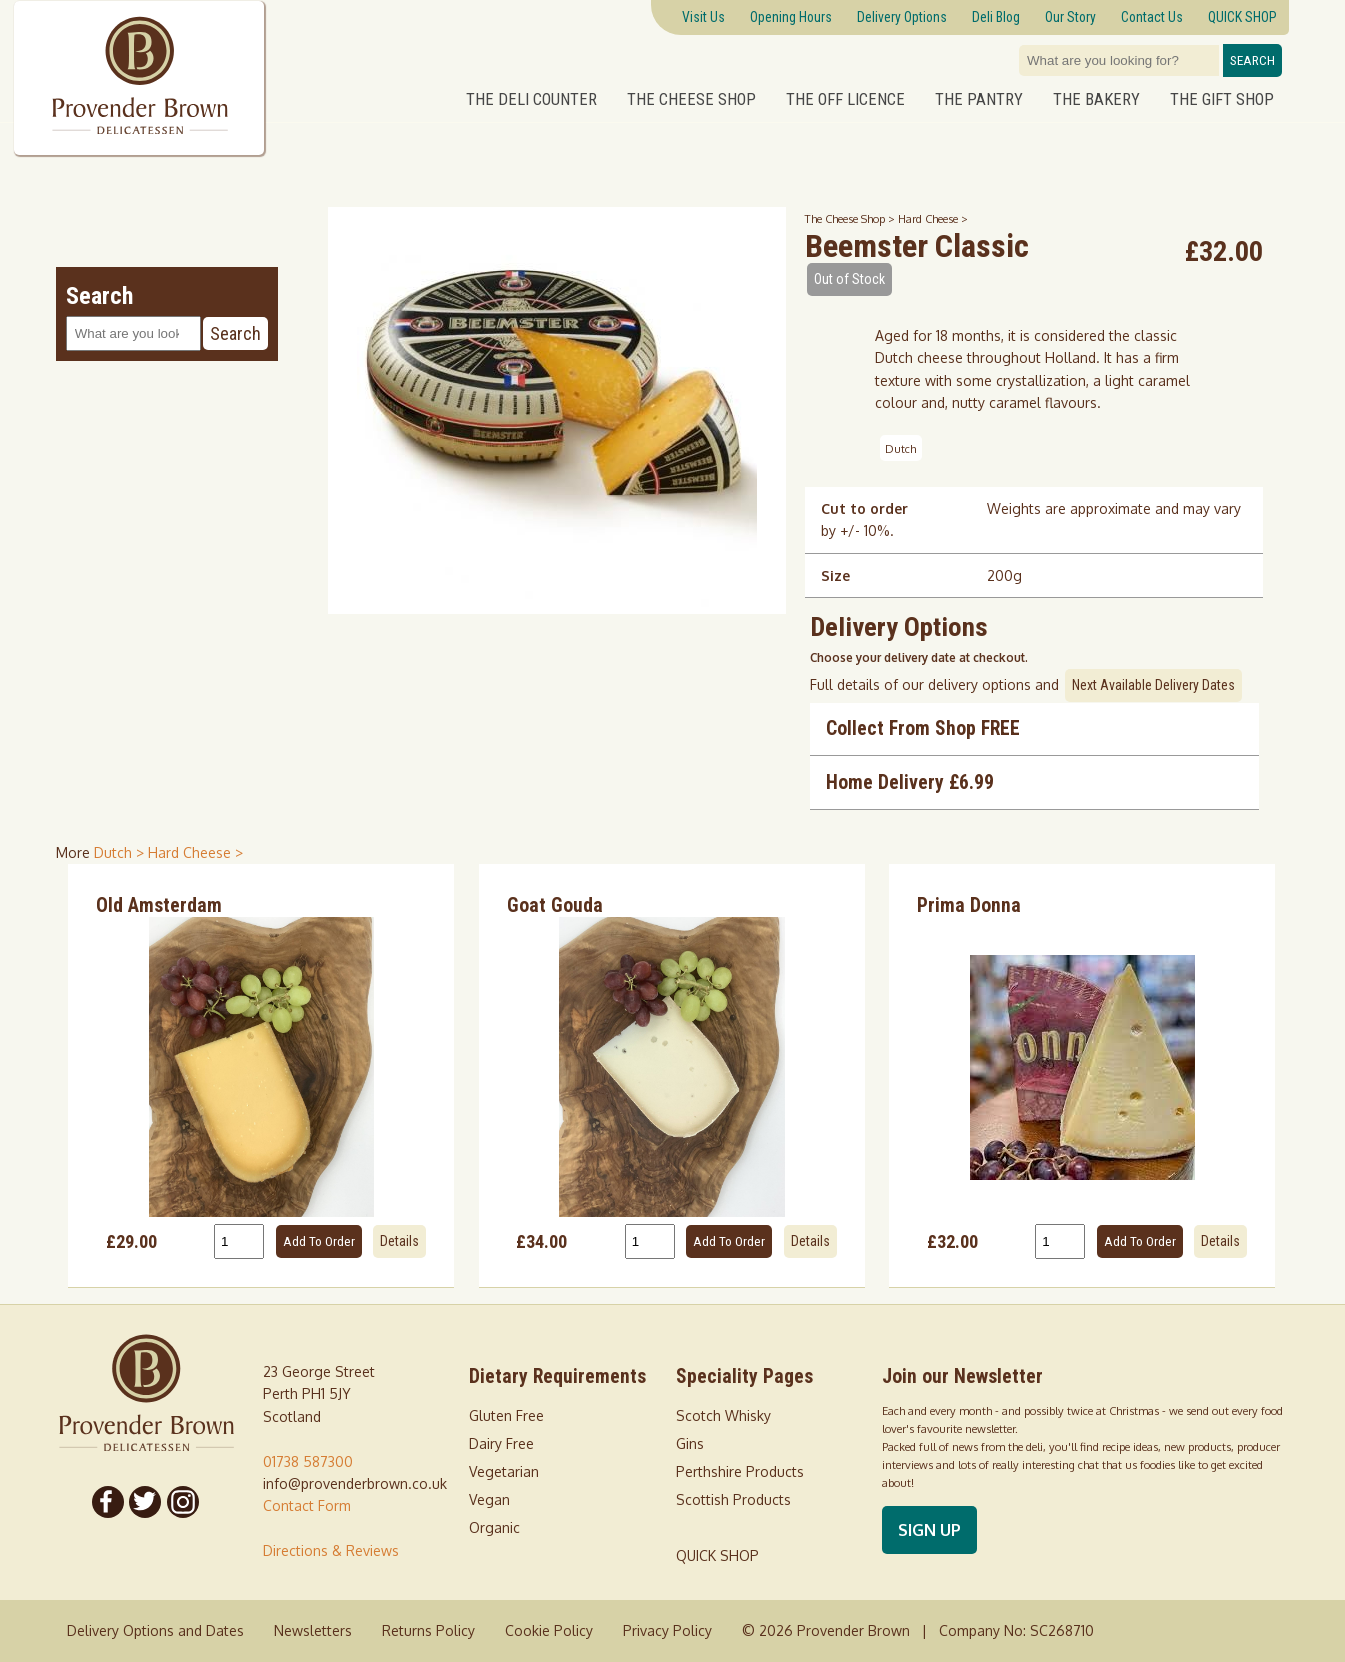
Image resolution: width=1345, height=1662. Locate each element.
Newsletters (313, 1630)
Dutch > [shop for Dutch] (121, 852)
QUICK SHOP (717, 1555)
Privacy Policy (667, 1630)
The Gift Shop (1222, 98)
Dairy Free (501, 1443)
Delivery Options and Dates (155, 1630)
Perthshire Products (740, 1471)
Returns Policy (428, 1630)
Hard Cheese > (933, 218)
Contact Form (307, 1505)
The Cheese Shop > (851, 218)
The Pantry (979, 98)
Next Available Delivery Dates (1153, 685)
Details (399, 1241)
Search (1252, 60)
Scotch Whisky (723, 1415)
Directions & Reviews (331, 1550)
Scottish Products (733, 1499)
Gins (690, 1443)
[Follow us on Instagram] (183, 1502)
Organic (494, 1527)
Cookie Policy (549, 1630)
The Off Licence (845, 98)
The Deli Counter (531, 98)
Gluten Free (506, 1415)
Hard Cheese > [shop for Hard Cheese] (195, 852)
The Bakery (1096, 98)
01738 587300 (308, 1461)
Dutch (900, 448)
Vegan (489, 1499)
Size (835, 575)
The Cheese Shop (691, 98)
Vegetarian (504, 1471)
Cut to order (864, 508)
